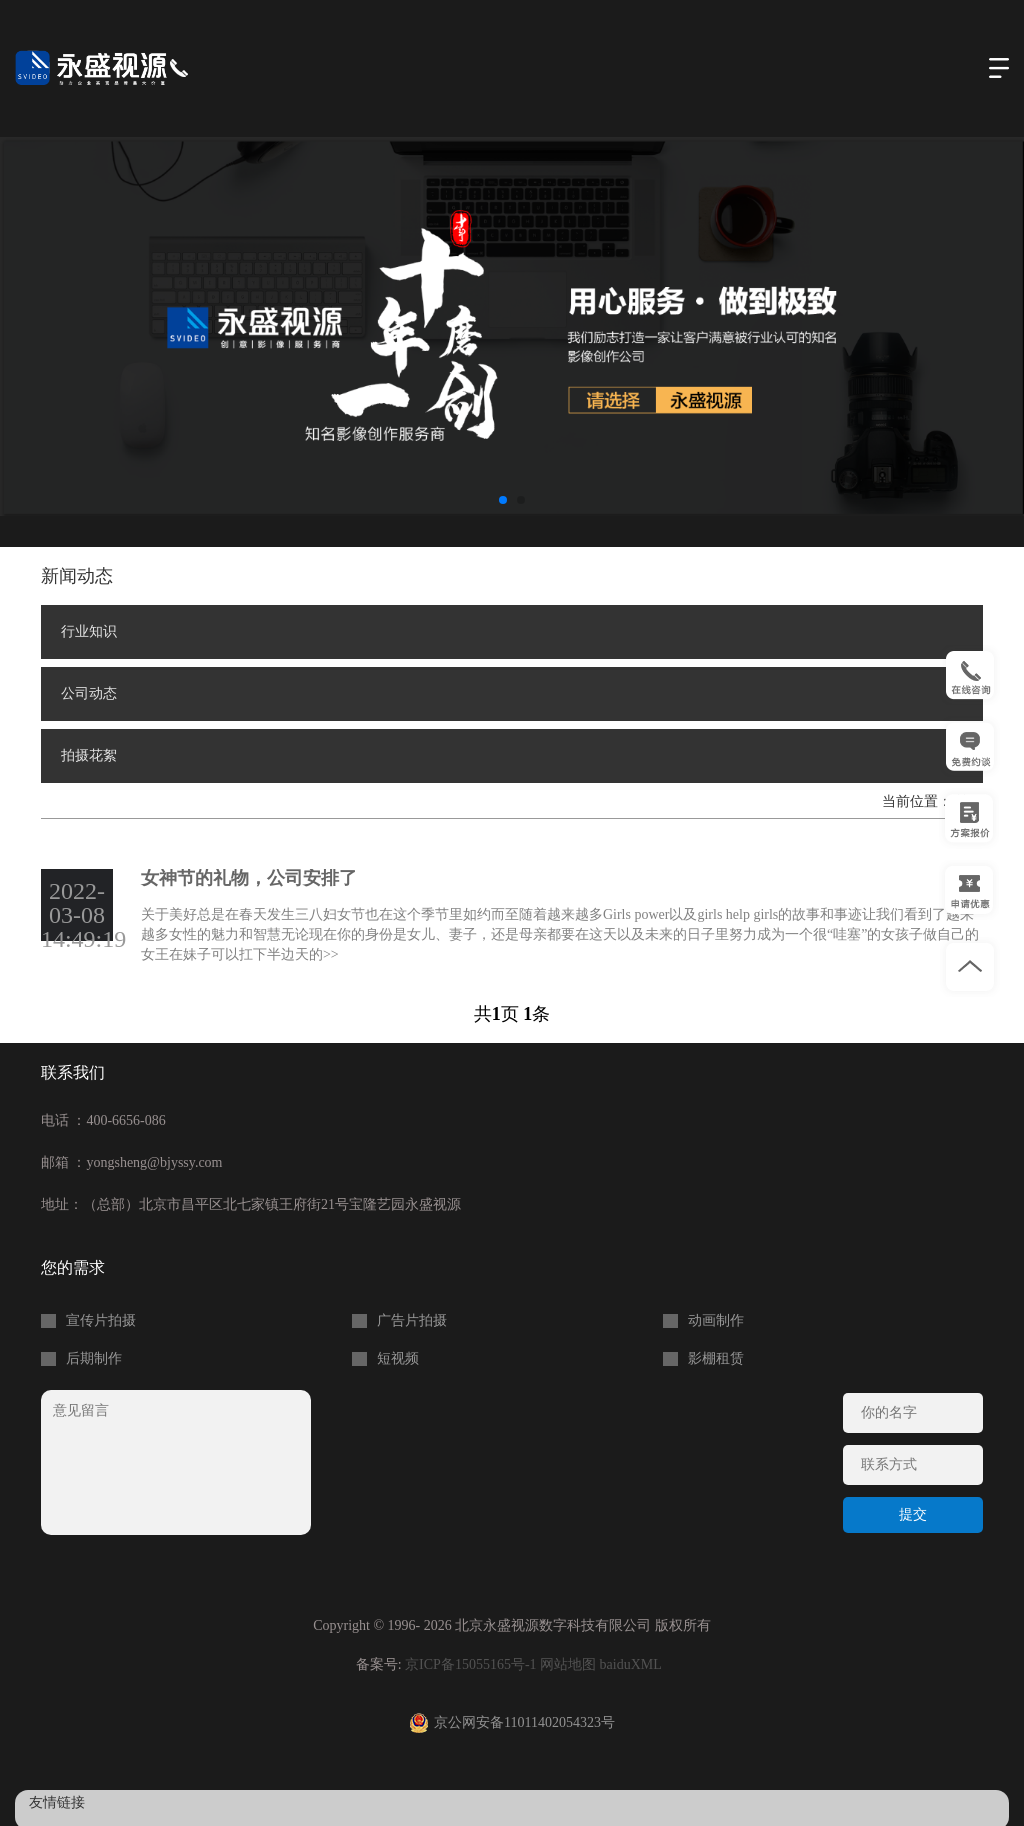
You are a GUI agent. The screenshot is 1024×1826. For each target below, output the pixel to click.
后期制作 (94, 1359)
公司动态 (89, 693)
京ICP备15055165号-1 (470, 1664)
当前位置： (919, 801)
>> (331, 954)
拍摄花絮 (89, 755)
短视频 (398, 1359)
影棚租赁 (716, 1359)
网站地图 (568, 1664)
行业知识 (89, 631)
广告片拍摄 (412, 1321)
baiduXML (631, 1664)
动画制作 (716, 1321)
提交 (913, 1514)
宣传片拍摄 (101, 1321)
